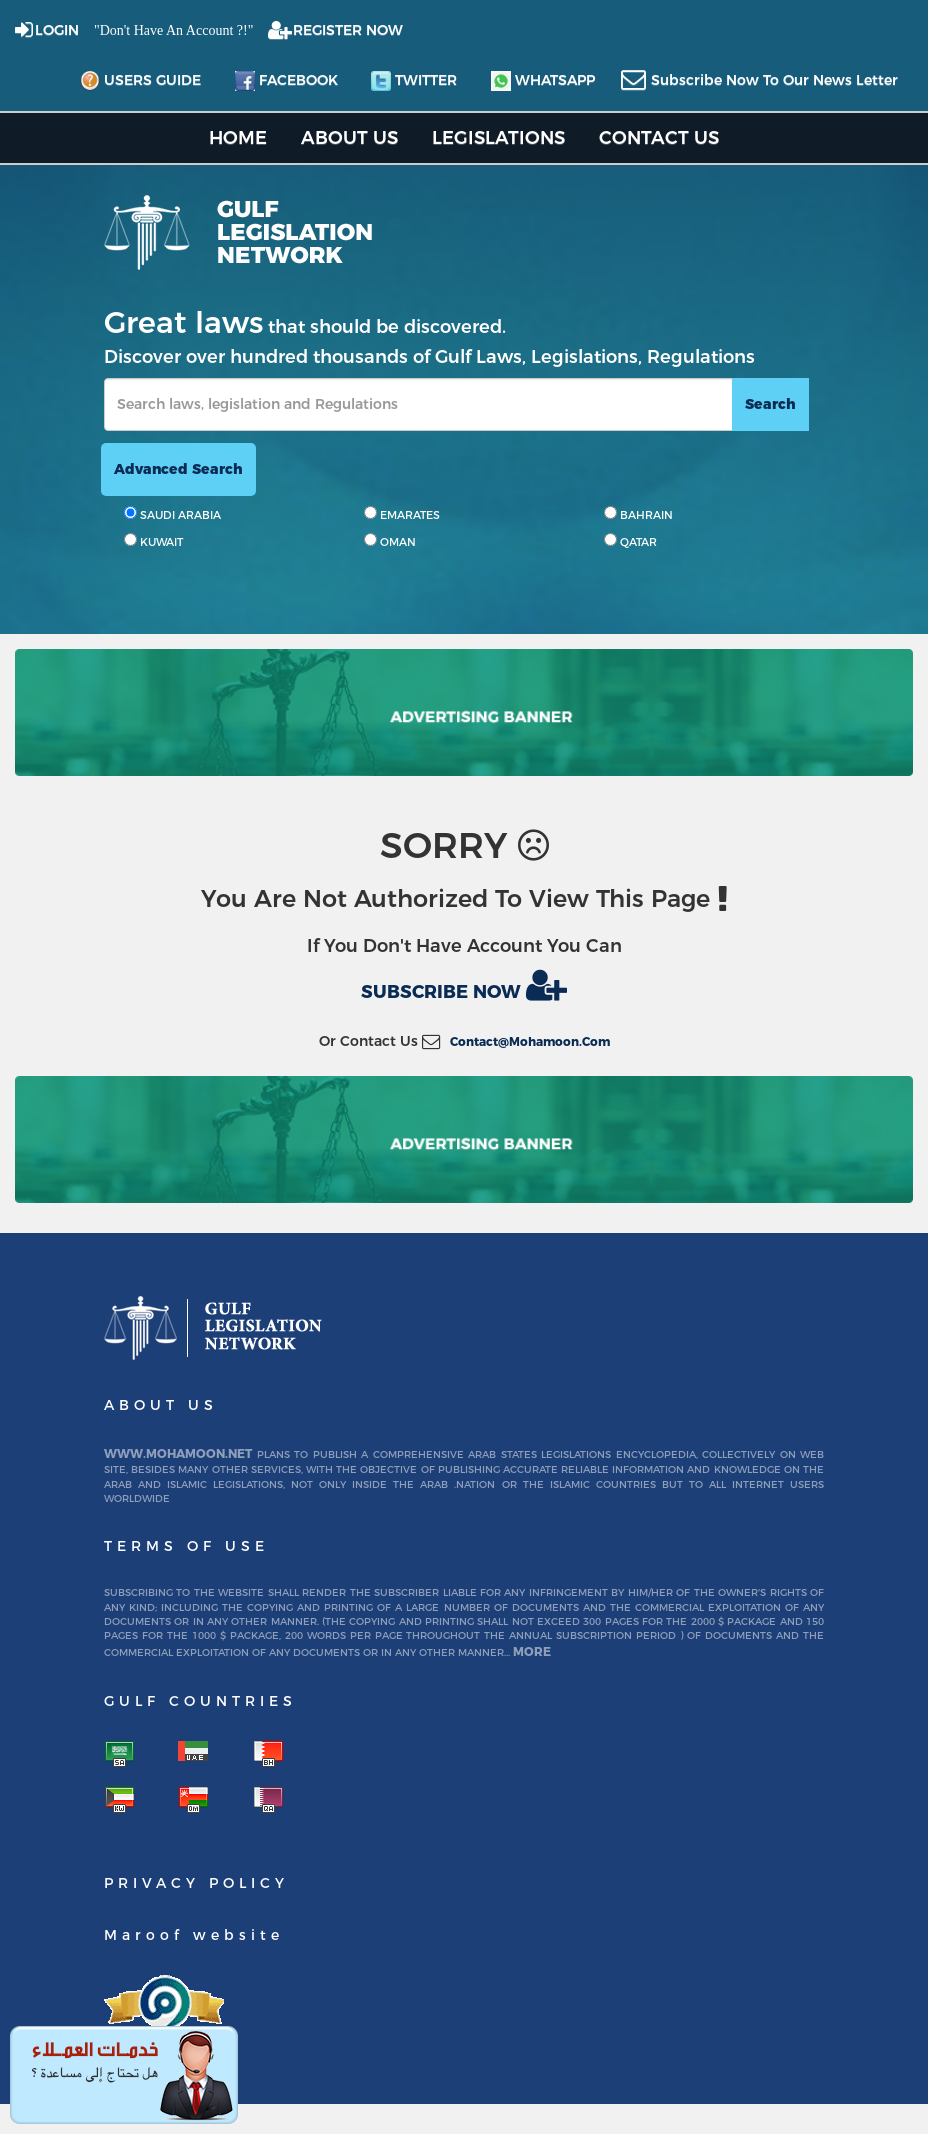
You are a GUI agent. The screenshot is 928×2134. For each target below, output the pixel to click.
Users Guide (140, 81)
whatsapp (543, 81)
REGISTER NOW (348, 30)
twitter (414, 81)
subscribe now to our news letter (774, 80)
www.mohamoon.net (178, 1453)
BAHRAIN (638, 514)
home (238, 137)
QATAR (630, 541)
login (57, 30)
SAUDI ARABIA (172, 514)
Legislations (498, 137)
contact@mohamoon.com (530, 1041)
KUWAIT (153, 541)
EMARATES (402, 514)
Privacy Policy (196, 1883)
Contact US (659, 137)
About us (349, 137)
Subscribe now (464, 985)
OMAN (390, 541)
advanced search (178, 469)
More (532, 1651)
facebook (286, 81)
